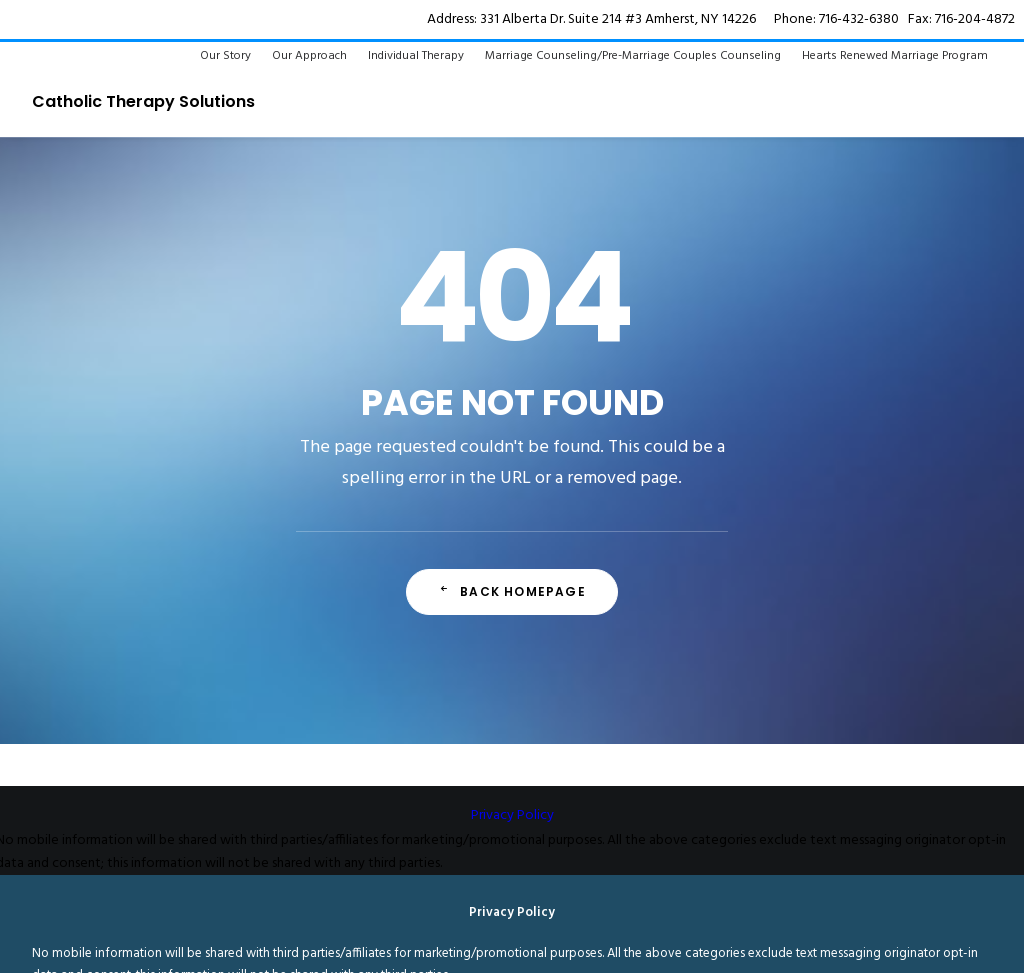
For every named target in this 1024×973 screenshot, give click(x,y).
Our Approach (309, 56)
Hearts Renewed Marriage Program (895, 56)
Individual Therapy (416, 56)
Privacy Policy (512, 815)
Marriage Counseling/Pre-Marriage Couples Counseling (633, 56)
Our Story (225, 56)
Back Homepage (512, 591)
